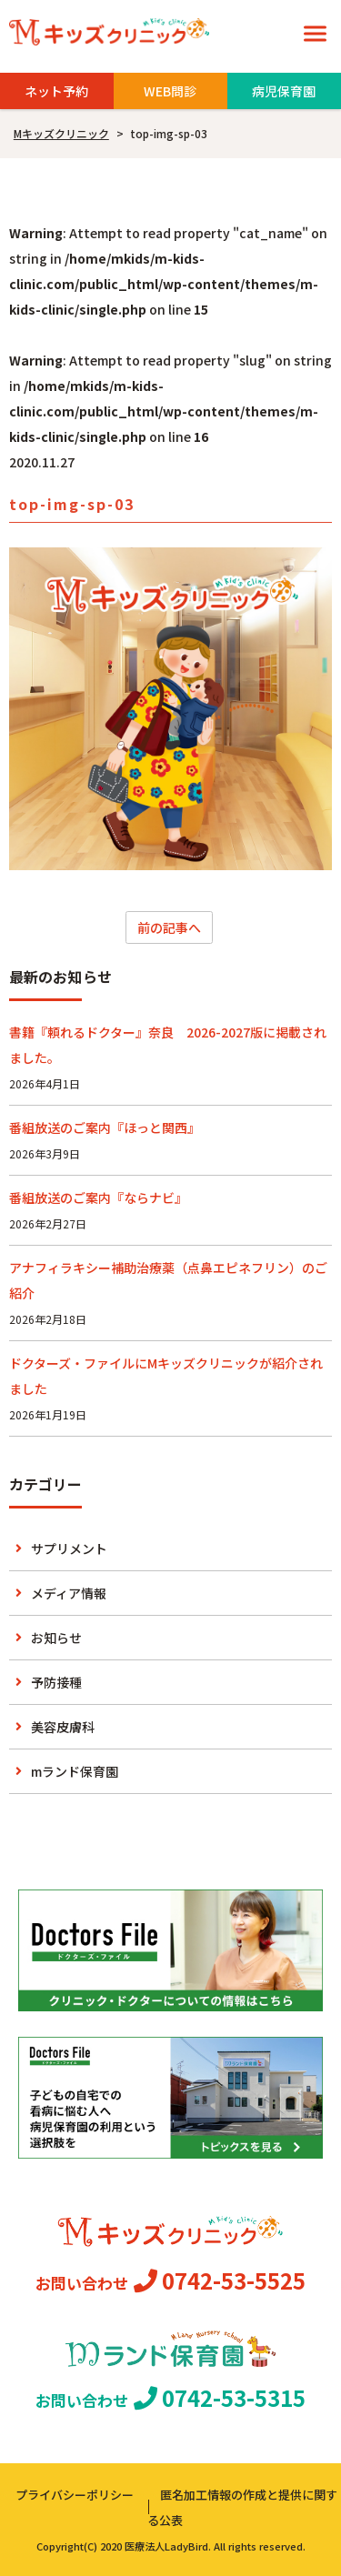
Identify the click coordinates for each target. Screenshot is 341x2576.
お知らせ (56, 1638)
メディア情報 (68, 1593)
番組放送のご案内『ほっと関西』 (104, 1127)
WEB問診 (170, 91)
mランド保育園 (74, 1771)
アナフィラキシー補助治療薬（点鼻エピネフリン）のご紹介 (168, 1280)
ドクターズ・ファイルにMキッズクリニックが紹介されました (166, 1376)
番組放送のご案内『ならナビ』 (98, 1197)
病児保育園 (284, 91)
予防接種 (56, 1682)
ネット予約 (56, 91)
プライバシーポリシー (74, 2494)
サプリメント (69, 1548)
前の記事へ (169, 927)
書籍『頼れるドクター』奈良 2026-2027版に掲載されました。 (167, 1045)
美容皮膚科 (63, 1727)
